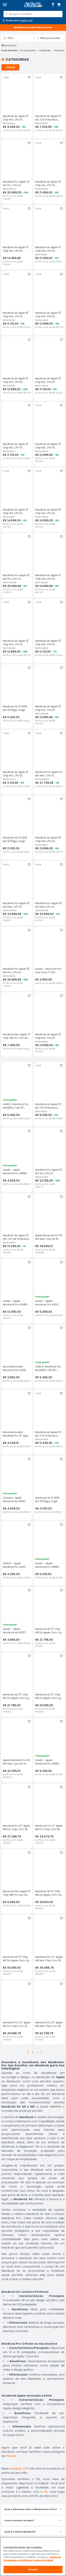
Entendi (33, 2569)
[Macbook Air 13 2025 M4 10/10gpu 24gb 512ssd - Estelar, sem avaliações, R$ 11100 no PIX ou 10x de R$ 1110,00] (49, 1488)
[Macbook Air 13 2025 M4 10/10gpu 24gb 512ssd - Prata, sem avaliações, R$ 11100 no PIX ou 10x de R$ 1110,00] (16, 696)
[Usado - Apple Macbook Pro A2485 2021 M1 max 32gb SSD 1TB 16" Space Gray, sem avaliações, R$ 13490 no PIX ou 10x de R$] (16, 1291)
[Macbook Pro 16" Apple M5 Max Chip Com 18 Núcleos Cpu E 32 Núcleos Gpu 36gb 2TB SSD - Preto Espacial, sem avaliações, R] (49, 2012)
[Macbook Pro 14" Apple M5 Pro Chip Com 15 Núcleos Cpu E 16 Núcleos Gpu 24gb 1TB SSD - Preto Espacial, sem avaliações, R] (16, 2012)
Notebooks (45, 50)
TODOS (10, 67)
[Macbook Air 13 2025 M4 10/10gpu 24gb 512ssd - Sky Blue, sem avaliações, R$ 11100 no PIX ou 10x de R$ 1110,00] (16, 828)
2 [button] (32, 2053)
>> (40, 2053)
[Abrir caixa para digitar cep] (17, 20)
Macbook (60, 50)
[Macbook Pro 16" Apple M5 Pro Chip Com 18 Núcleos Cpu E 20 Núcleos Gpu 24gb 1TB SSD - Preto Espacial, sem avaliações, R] (16, 1816)
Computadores (27, 50)
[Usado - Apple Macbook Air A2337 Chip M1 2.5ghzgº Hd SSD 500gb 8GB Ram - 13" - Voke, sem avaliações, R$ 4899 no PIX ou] (16, 1619)
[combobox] (33, 14)
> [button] (37, 2053)
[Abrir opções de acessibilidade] (53, 5)
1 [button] (28, 2053)
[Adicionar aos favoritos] (29, 77)
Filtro (9, 38)
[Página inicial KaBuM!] (33, 4)
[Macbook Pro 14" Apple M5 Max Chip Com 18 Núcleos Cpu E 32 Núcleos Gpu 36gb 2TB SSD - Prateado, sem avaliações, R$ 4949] (49, 1947)
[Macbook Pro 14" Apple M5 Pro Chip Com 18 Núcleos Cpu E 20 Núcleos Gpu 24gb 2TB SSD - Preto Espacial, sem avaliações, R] (49, 1816)
